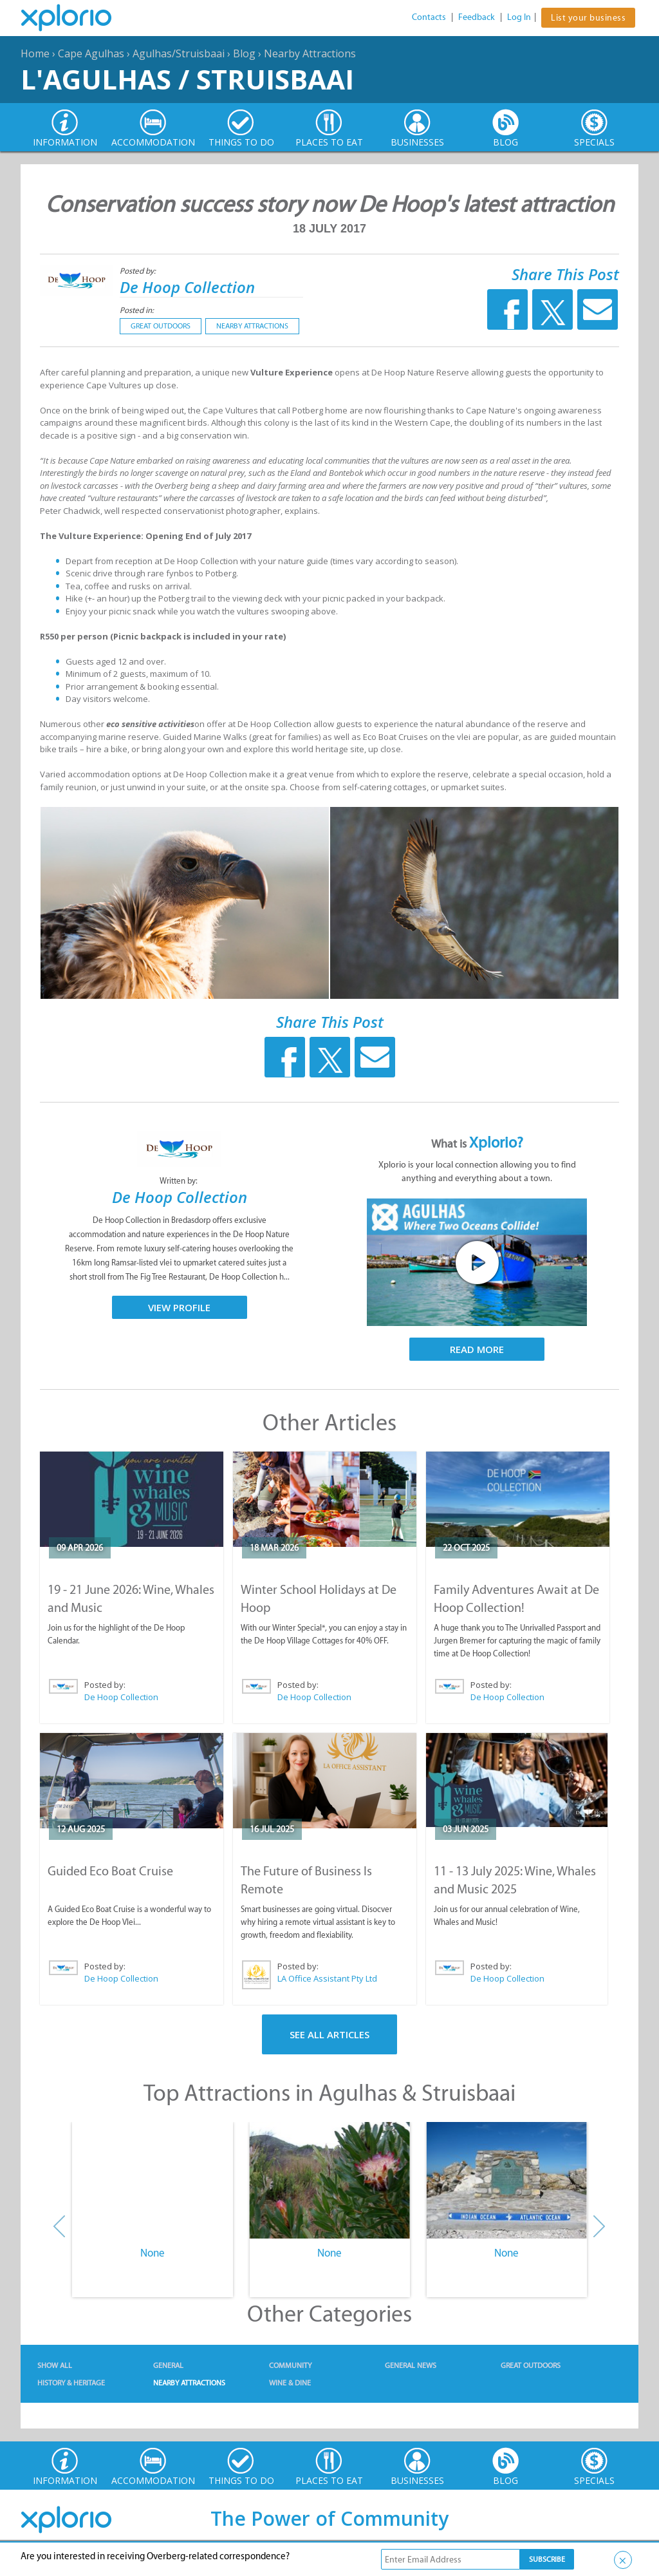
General (168, 2365)
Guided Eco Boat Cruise (110, 1871)
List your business (588, 17)
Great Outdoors (160, 325)
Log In (519, 17)
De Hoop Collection (187, 287)
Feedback (476, 17)
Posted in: (137, 310)
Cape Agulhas (91, 53)
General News (410, 2365)
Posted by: (139, 271)
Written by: (180, 1181)
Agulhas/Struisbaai (179, 53)
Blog (244, 53)
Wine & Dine (290, 2382)
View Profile (179, 1307)
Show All (54, 2365)
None (152, 2252)
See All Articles (329, 2034)
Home (35, 53)
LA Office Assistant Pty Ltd (327, 1978)
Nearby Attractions (310, 53)
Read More (477, 1349)
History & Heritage (71, 2382)
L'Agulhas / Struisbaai (187, 79)
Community (290, 2365)
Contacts (429, 17)
